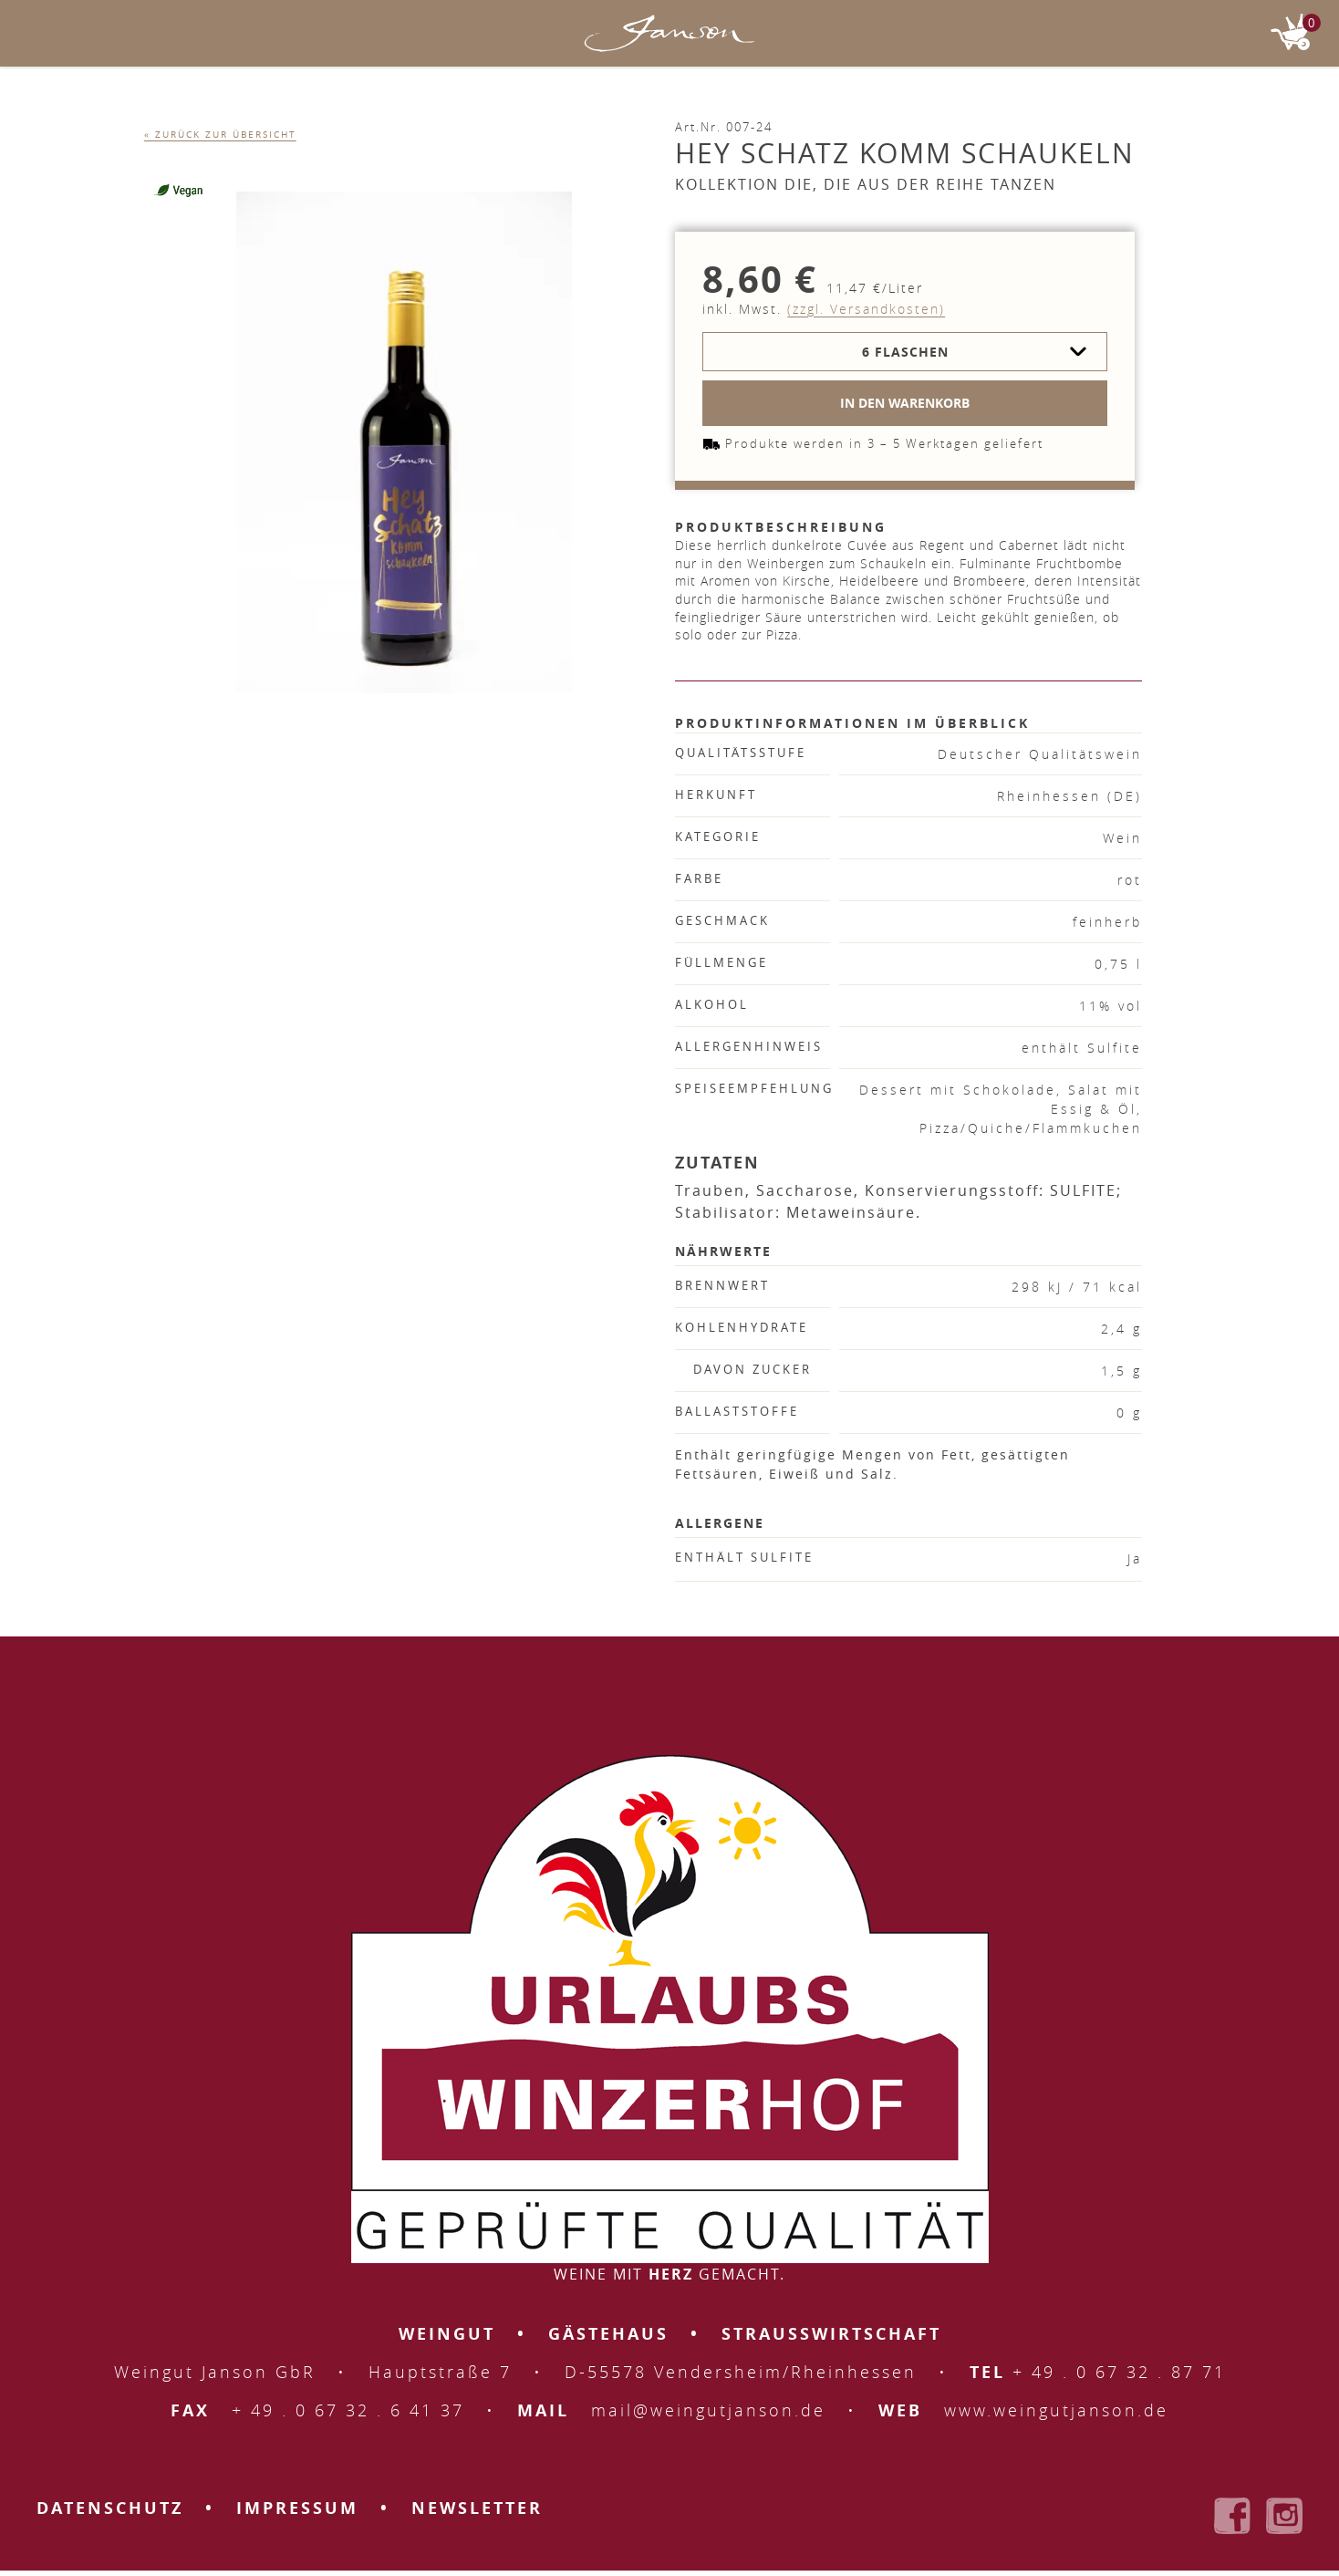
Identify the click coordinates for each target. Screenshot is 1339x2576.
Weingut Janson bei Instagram (1284, 2516)
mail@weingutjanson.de (708, 2410)
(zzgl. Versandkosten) (866, 308)
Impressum (297, 2508)
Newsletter (477, 2508)
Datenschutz (109, 2508)
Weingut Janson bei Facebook (1232, 2516)
